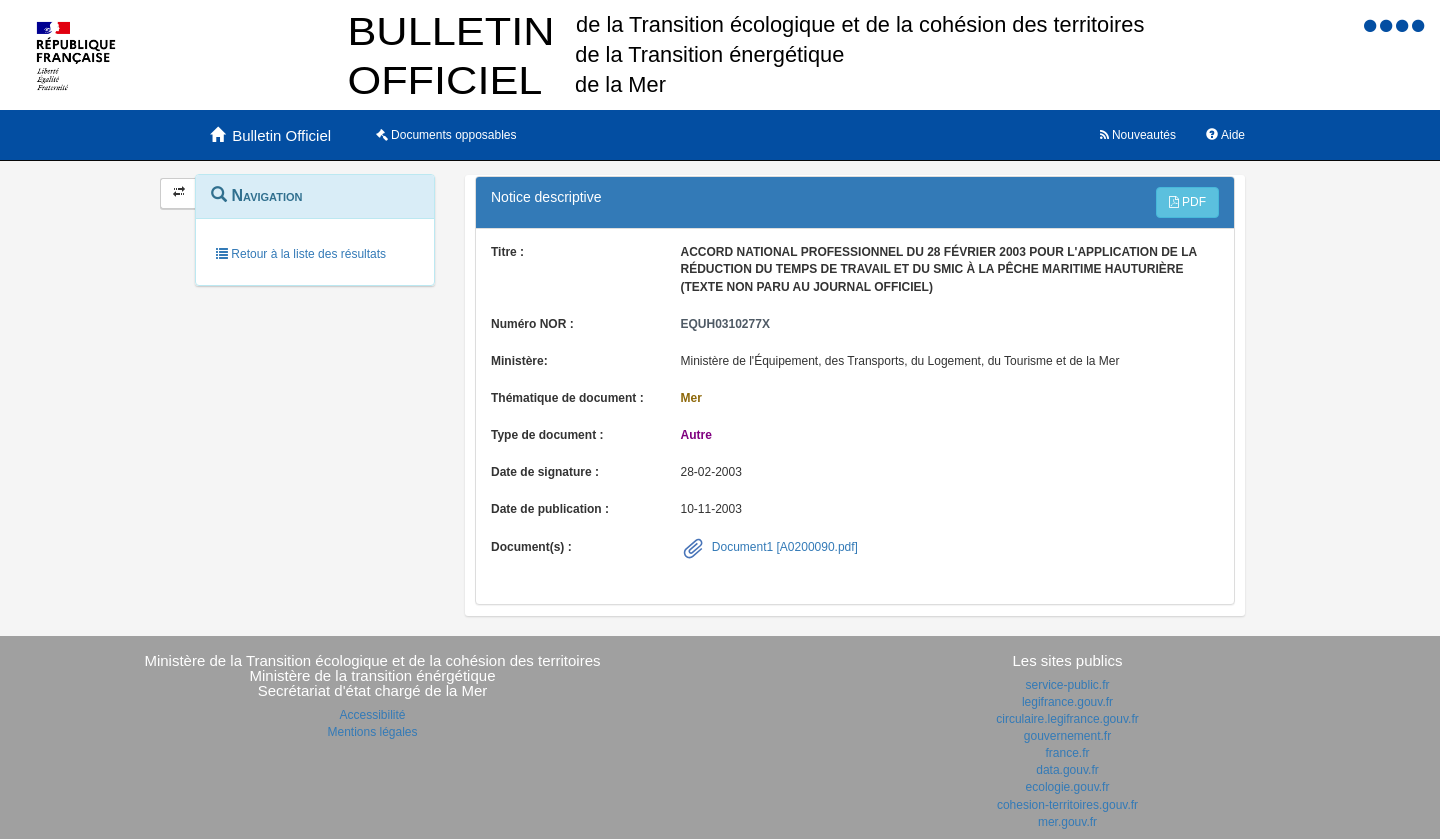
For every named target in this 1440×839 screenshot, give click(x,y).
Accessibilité (372, 715)
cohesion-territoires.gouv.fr (1067, 805)
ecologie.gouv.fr (1068, 787)
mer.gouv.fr (1067, 822)
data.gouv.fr (1067, 770)
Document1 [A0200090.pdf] (783, 547)
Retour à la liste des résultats (301, 254)
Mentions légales (372, 732)
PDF (1187, 202)
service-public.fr (1067, 685)
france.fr (1067, 753)
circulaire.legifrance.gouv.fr (1067, 719)
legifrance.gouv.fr (1067, 702)
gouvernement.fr (1067, 736)
